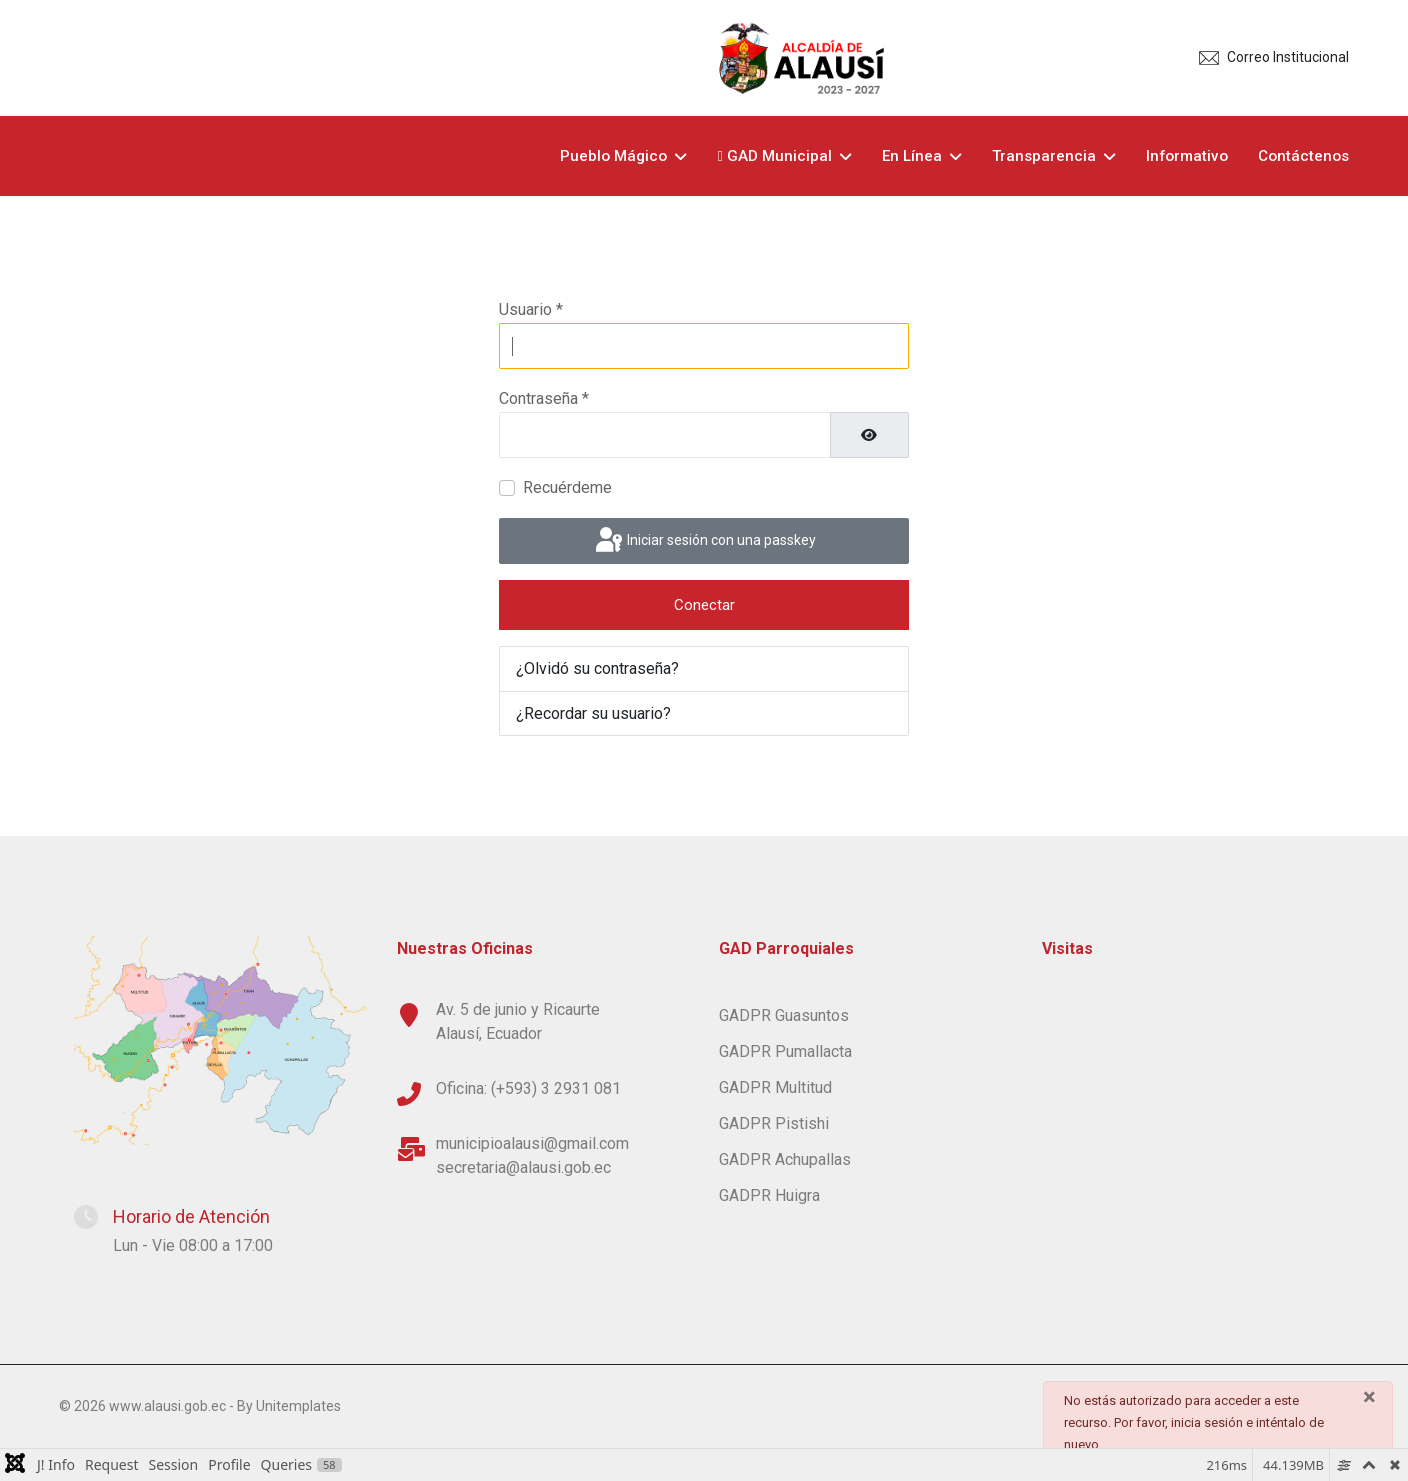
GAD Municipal (774, 156)
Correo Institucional (1288, 57)
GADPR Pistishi (774, 1123)
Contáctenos (1303, 156)
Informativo (1187, 156)
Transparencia (1044, 156)
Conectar (704, 605)
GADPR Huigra (769, 1195)
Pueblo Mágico (613, 156)
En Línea (912, 156)
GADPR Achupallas (785, 1159)
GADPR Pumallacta (785, 1051)
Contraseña (544, 398)
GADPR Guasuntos (784, 1015)
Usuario (531, 309)
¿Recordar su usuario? (593, 713)
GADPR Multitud (775, 1087)
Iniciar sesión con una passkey (704, 541)
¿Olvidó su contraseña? (597, 668)
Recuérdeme (567, 487)
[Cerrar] (1369, 1397)
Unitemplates (298, 1406)
